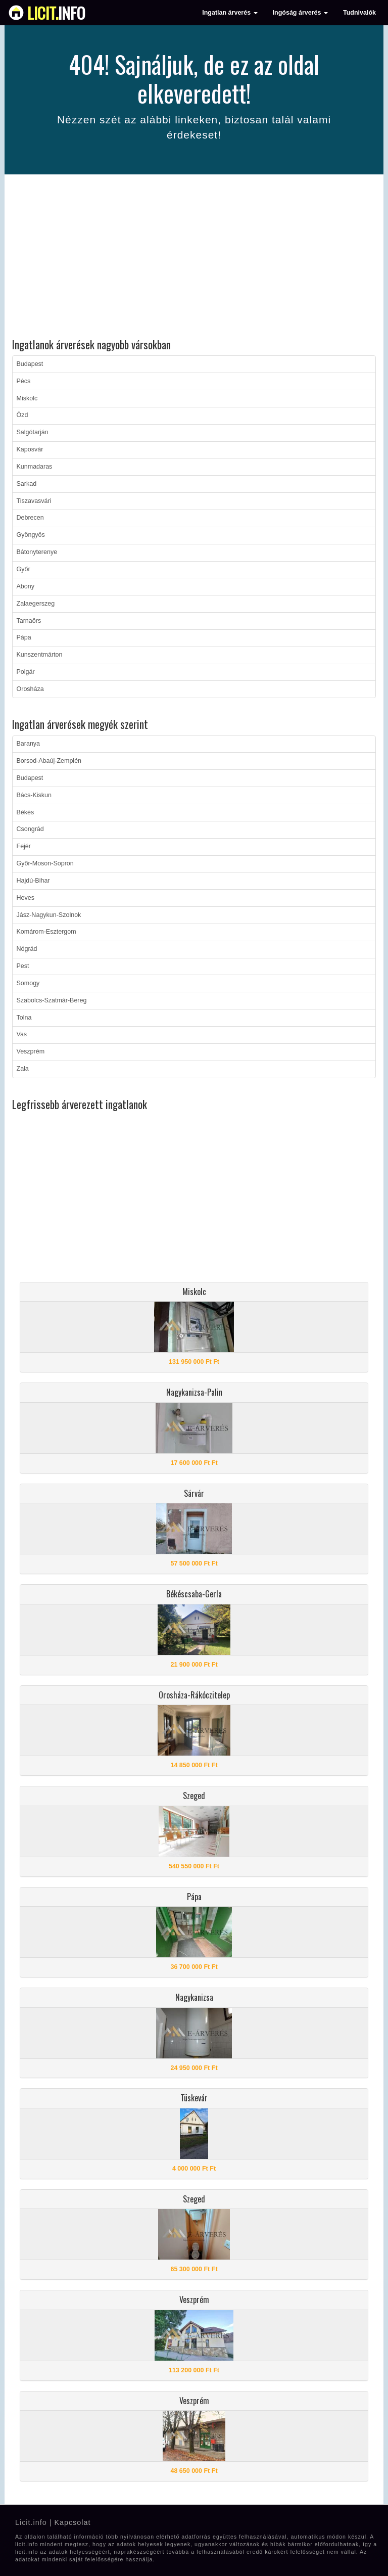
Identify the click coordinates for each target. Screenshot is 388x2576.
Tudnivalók (359, 12)
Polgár (26, 671)
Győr (23, 569)
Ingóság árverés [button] (300, 12)
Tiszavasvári (34, 500)
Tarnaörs (29, 620)
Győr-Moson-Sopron (45, 863)
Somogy (28, 983)
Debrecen (30, 517)
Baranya (28, 743)
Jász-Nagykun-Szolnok (49, 914)
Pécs (24, 381)
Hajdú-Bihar (33, 880)
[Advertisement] (194, 258)
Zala (23, 1068)
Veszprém (31, 1051)
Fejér (24, 846)
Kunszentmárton (40, 654)
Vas (22, 1034)
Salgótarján (32, 432)
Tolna (24, 1017)
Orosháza (30, 689)
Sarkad (27, 483)
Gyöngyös (31, 534)
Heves (25, 897)
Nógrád (27, 948)
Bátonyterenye (37, 552)
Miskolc (27, 398)
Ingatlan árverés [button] (229, 12)
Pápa (24, 637)
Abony (25, 586)
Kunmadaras (35, 466)
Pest (23, 966)
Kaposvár (30, 449)
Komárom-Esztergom (46, 931)
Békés (25, 812)
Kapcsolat (72, 2522)
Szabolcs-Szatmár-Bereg (52, 1000)
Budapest (30, 363)
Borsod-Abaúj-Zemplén (49, 760)
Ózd (22, 415)
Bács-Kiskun (34, 795)
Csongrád (30, 829)
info (56, 12)
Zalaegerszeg (36, 603)
